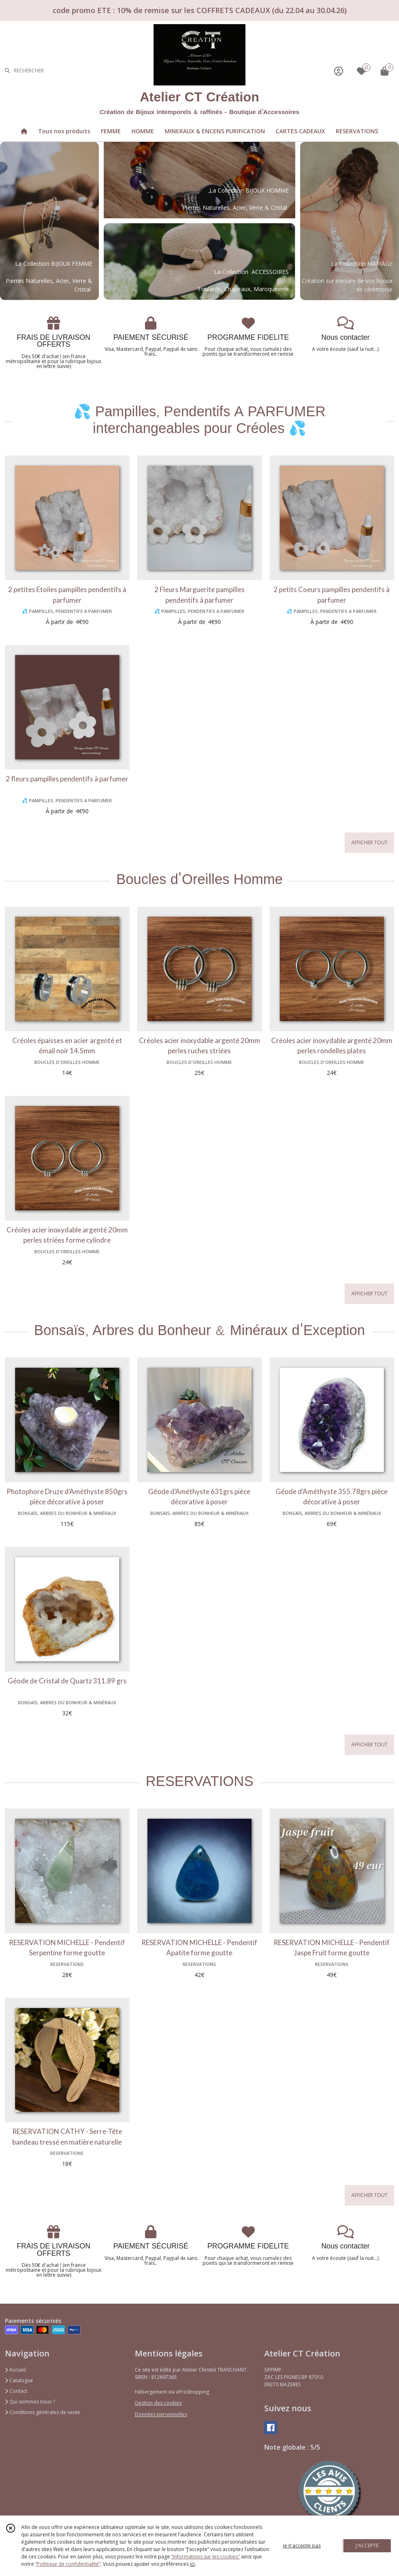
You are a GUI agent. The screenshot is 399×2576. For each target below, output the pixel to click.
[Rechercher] (7, 71)
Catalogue (19, 2380)
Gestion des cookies (158, 2402)
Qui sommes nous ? (30, 2401)
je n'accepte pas (302, 2545)
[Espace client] (338, 71)
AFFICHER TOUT (369, 842)
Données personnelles (161, 2414)
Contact (16, 2391)
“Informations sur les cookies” (205, 2556)
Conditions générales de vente (42, 2412)
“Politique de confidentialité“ (67, 2563)
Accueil (15, 2369)
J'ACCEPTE (367, 2545)
